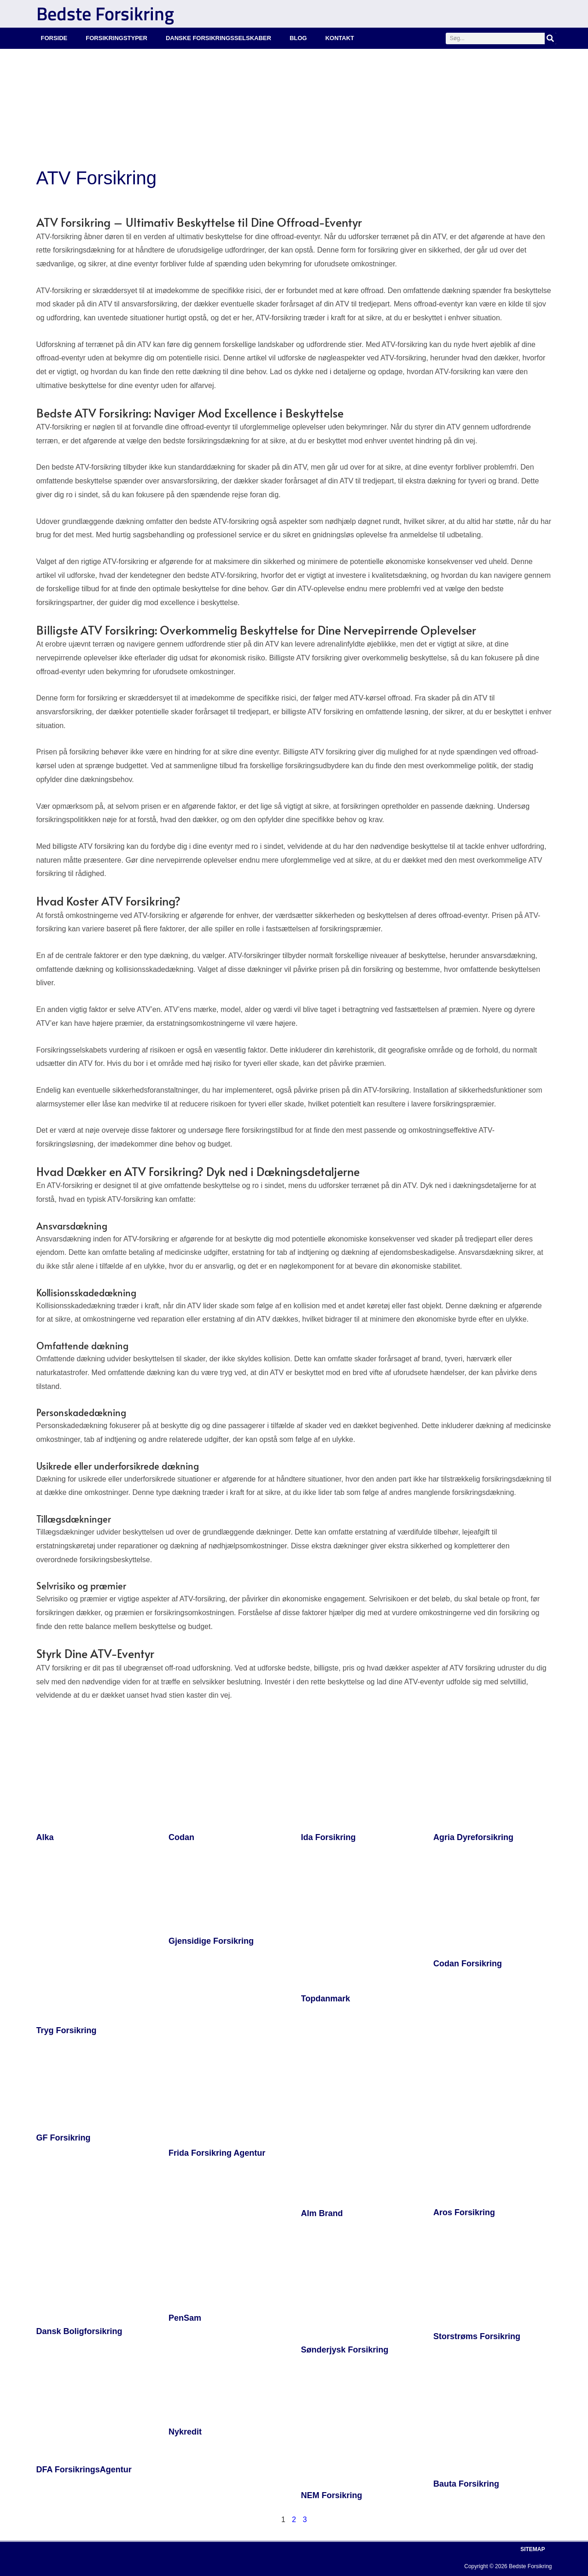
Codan (181, 1837)
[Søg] (550, 38)
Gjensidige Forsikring (211, 1941)
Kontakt (339, 38)
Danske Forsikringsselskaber (218, 38)
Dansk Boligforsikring (79, 2331)
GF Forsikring (63, 2137)
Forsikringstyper (116, 38)
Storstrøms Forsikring (476, 2336)
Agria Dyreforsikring (473, 1837)
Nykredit (185, 2431)
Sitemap (532, 2549)
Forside (54, 38)
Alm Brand (322, 2213)
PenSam (185, 2318)
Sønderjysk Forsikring (345, 2349)
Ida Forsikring (328, 1837)
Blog (298, 38)
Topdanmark (325, 1998)
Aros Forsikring (464, 2212)
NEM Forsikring (331, 2495)
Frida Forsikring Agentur (217, 2153)
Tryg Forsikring (66, 2030)
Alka (45, 1837)
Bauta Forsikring (466, 2483)
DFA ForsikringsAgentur (84, 2469)
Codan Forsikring (467, 1963)
